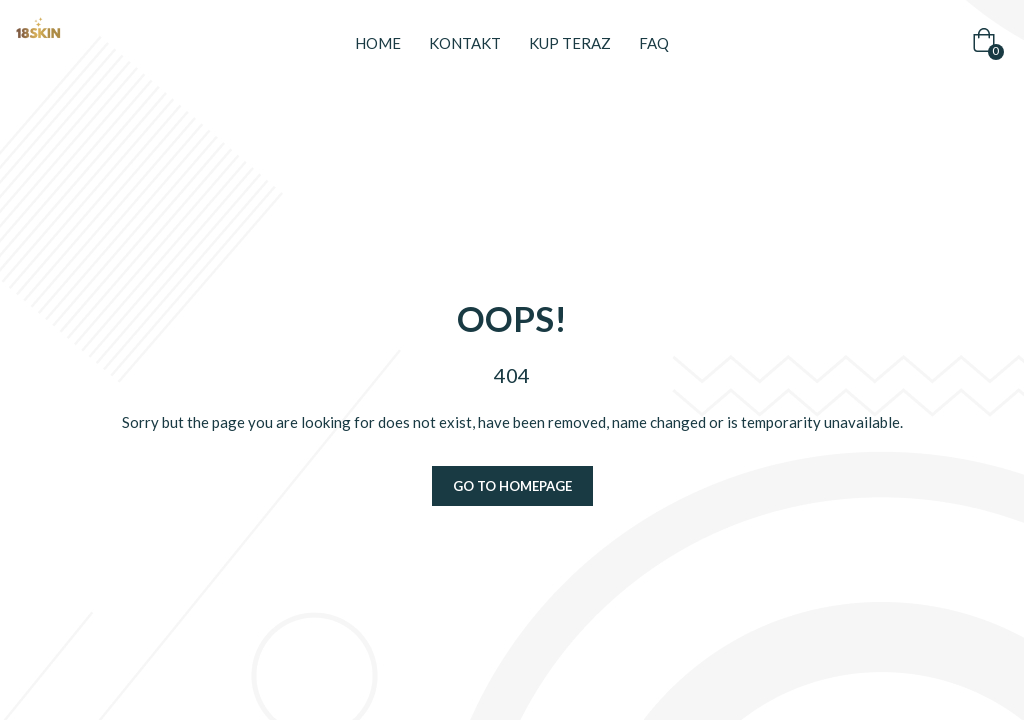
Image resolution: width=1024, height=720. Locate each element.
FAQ (654, 43)
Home (378, 43)
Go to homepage (512, 486)
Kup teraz (570, 43)
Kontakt (465, 43)
